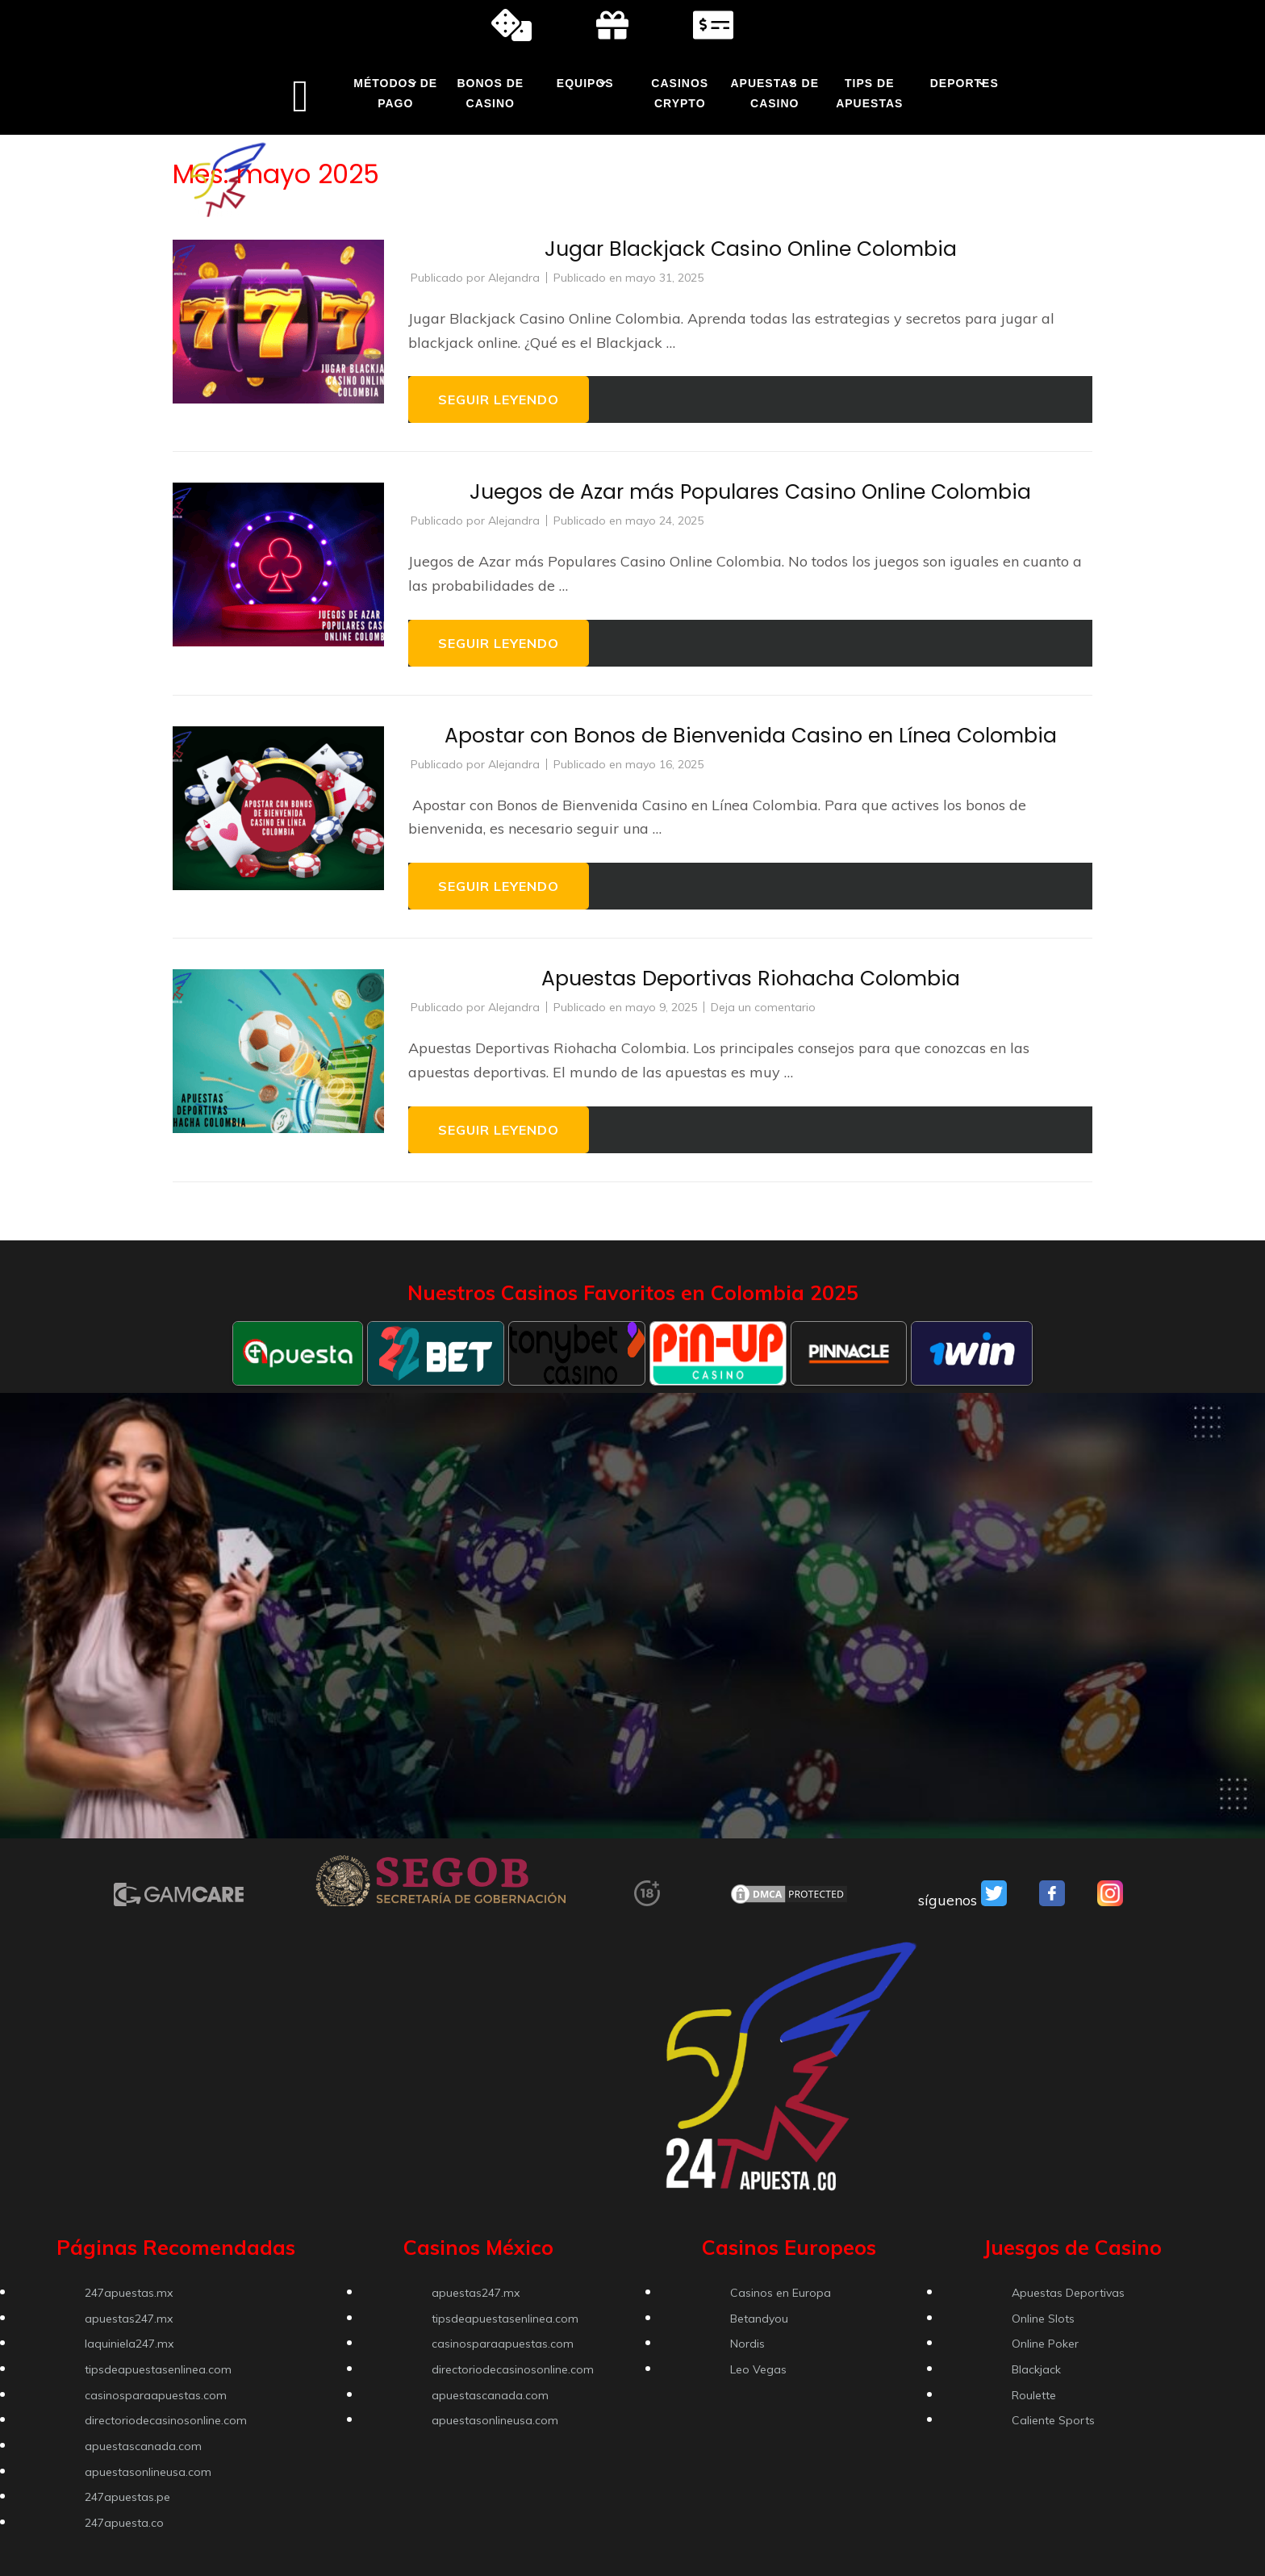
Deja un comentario (763, 1007)
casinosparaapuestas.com (156, 2395)
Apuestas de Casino (774, 93)
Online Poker (1045, 2343)
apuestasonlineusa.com (148, 2472)
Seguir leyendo (498, 399)
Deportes (964, 83)
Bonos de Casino (490, 93)
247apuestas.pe (127, 2497)
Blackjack (1036, 2369)
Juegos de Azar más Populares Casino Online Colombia (750, 492)
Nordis (747, 2343)
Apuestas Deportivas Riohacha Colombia (750, 978)
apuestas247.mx (129, 2318)
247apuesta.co (124, 2522)
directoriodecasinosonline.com (166, 2420)
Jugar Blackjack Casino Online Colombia (751, 249)
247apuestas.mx (129, 2292)
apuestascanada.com (143, 2446)
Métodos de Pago (395, 93)
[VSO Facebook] (1052, 1901)
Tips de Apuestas (869, 93)
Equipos (585, 83)
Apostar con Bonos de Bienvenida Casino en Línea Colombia (751, 735)
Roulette (1034, 2395)
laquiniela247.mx (129, 2343)
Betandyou (759, 2318)
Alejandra (514, 277)
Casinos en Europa (780, 2292)
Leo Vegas (758, 2369)
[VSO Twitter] (994, 1901)
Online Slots (1043, 2318)
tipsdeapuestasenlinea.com (158, 2369)
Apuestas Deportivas (1068, 2292)
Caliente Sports (1053, 2420)
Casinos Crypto (679, 93)
